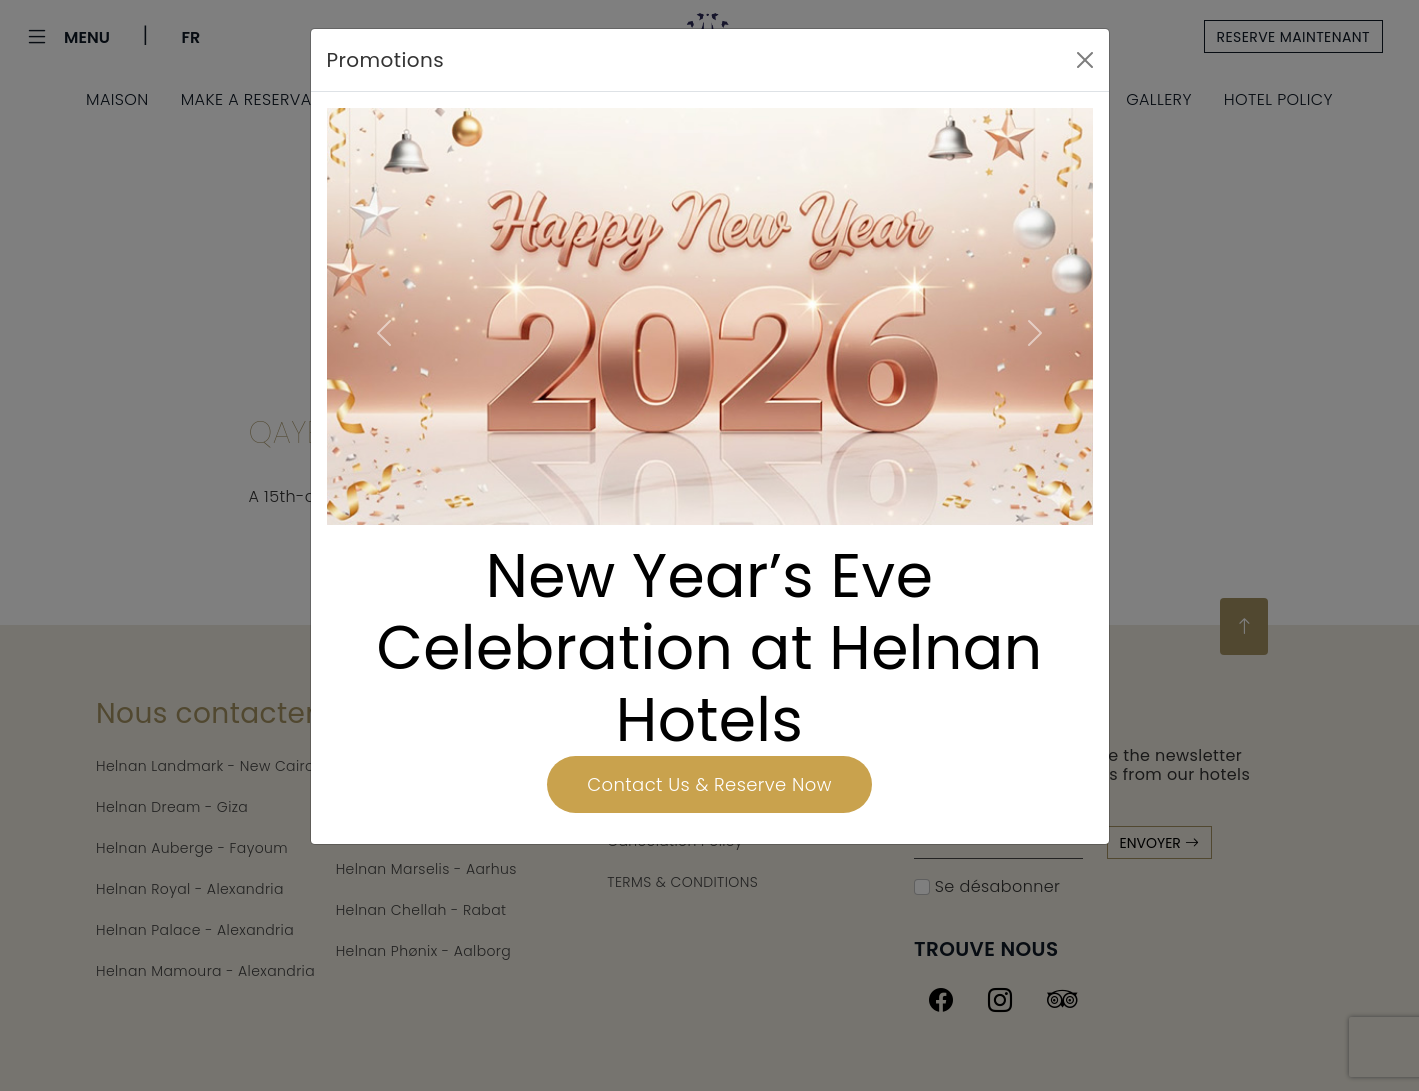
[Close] (1085, 60)
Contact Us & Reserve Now (709, 784)
